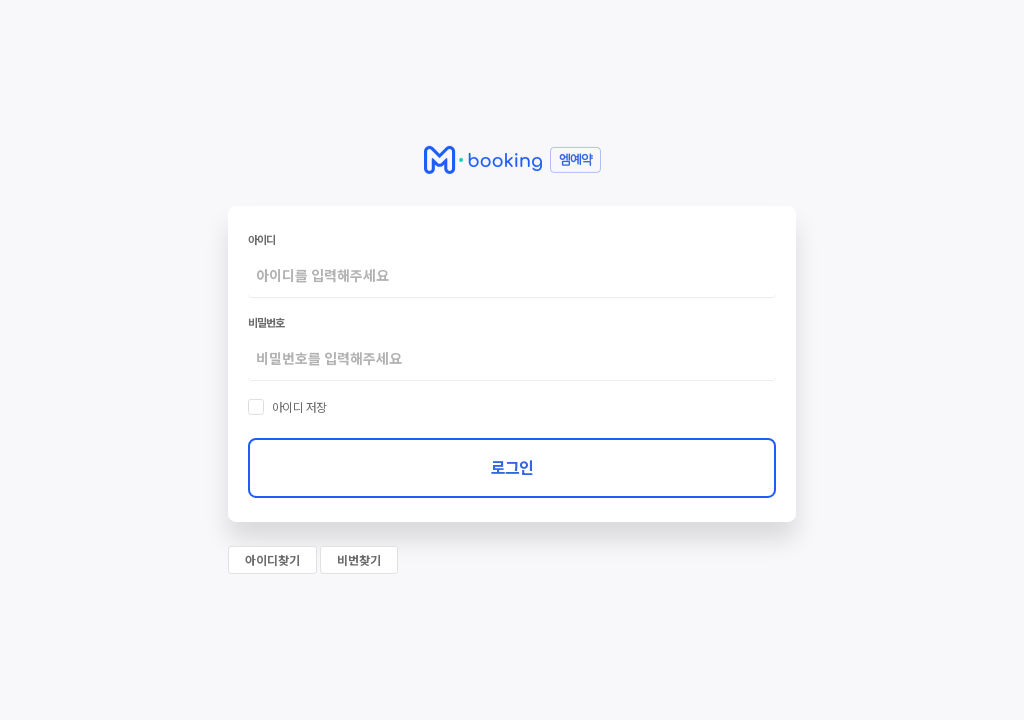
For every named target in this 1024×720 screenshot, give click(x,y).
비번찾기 (359, 559)
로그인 (512, 467)
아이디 (261, 239)
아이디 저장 (299, 407)
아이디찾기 (272, 559)
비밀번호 (266, 322)
